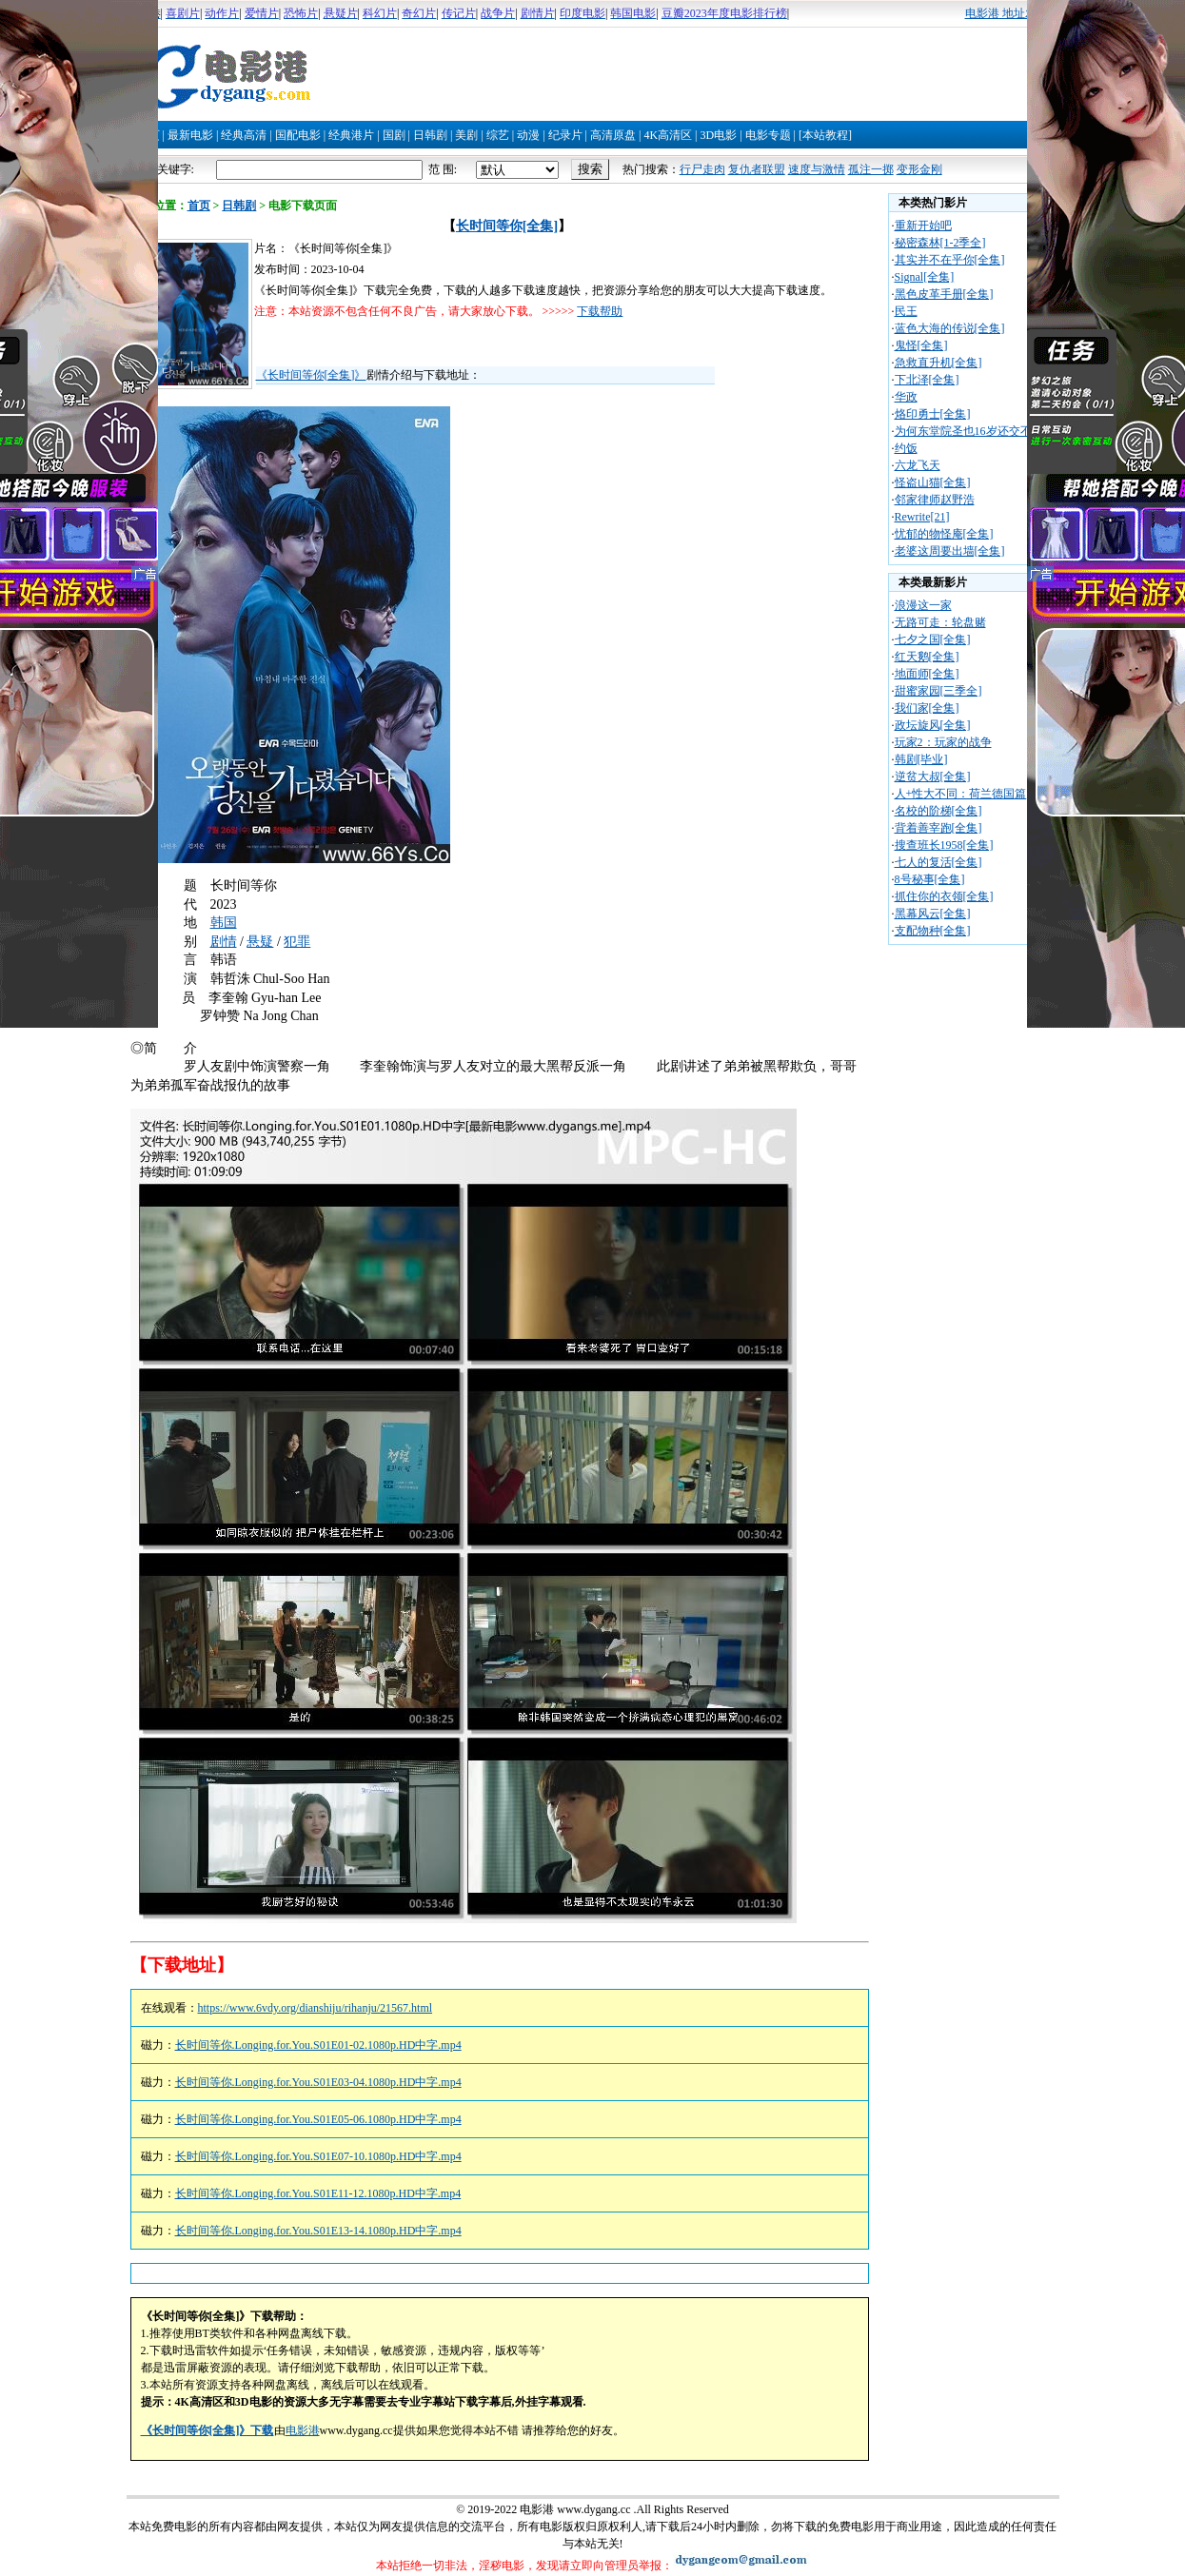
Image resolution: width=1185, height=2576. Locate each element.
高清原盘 (613, 135)
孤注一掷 (871, 169)
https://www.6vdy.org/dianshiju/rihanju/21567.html (315, 2008)
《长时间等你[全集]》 (311, 375)
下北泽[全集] (927, 379)
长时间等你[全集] (507, 226)
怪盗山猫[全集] (933, 482)
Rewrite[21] (922, 516)
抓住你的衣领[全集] (944, 896)
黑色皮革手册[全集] (944, 294)
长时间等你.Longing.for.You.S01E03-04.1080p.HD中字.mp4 (318, 2082)
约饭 (906, 448)
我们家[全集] (927, 708)
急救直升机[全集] (938, 362)
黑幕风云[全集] (933, 913)
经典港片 (351, 135)
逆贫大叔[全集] (933, 776)
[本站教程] (825, 135)
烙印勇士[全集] (933, 414)
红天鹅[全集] (927, 656)
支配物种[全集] (933, 930)
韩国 (223, 922)
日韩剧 (430, 135)
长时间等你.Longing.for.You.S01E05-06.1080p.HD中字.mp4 (318, 2119)
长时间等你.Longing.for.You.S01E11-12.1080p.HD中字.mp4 (318, 2193)
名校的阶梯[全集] (938, 810)
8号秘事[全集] (930, 879)
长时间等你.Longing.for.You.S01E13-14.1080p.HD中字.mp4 (318, 2230)
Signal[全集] (925, 277)
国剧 (394, 135)
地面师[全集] (927, 673)
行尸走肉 (702, 169)
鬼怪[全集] (921, 345)
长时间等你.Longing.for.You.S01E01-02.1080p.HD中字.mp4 (318, 2045)
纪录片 (565, 135)
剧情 (223, 941)
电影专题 (768, 135)
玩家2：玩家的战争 (943, 742)
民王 (906, 311)
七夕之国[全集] (933, 639)
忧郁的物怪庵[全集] (944, 534)
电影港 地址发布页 (1012, 13)
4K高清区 (667, 135)
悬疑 (260, 941)
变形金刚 (919, 169)
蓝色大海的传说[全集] (950, 328)
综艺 (497, 135)
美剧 (466, 135)
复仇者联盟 (756, 169)
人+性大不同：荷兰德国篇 (961, 793)
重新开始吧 (923, 225)
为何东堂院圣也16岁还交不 (963, 431)
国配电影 (298, 135)
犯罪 (297, 941)
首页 (199, 205)
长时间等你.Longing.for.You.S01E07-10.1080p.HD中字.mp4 (318, 2156)
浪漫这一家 (923, 605)
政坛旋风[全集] (933, 725)
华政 (906, 396)
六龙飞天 (917, 465)
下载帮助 (599, 311)
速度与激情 (816, 169)
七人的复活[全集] (938, 862)
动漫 (528, 135)
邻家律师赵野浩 (935, 499)
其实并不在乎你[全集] (950, 259)
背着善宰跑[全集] (938, 828)
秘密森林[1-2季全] (940, 242)
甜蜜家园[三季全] (938, 691)
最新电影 (190, 135)
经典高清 (244, 135)
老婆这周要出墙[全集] (950, 551)
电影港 (303, 2430)
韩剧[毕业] (921, 759)
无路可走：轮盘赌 (940, 622)
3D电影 (718, 135)
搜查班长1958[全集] (944, 845)
